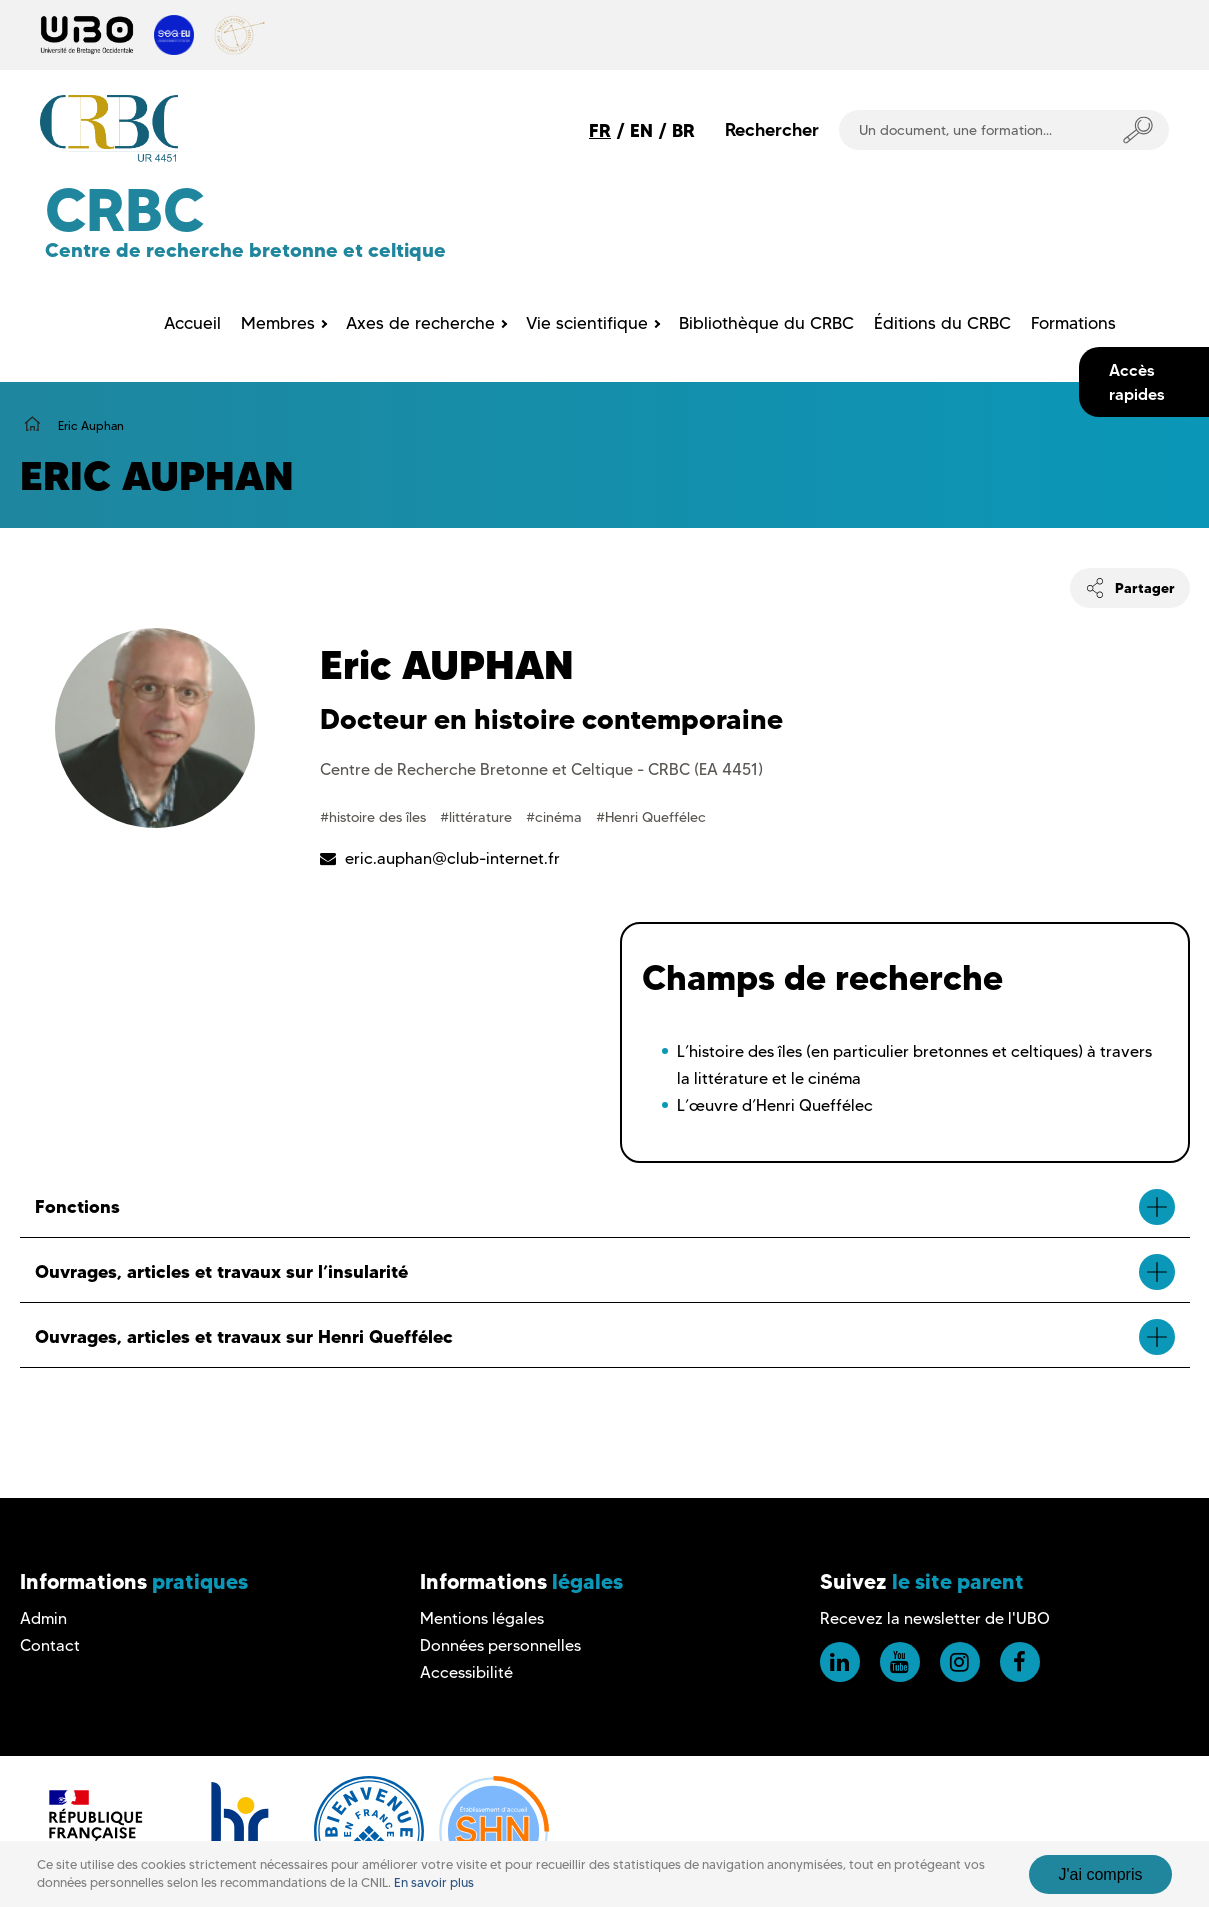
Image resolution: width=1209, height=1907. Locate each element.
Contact (50, 1645)
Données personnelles (500, 1645)
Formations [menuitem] (1073, 323)
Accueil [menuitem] (192, 323)
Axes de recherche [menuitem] (420, 323)
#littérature (478, 817)
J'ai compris (1101, 1874)
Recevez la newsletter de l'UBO (935, 1618)
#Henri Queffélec (651, 817)
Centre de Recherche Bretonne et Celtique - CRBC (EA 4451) (541, 769)
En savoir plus (434, 1882)
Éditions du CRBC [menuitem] (942, 323)
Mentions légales (482, 1618)
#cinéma (556, 817)
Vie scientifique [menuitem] (587, 323)
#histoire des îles (375, 817)
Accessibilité (466, 1672)
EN (641, 130)
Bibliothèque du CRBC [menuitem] (766, 323)
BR (683, 130)
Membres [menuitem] (278, 323)
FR (600, 130)
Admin (43, 1618)
